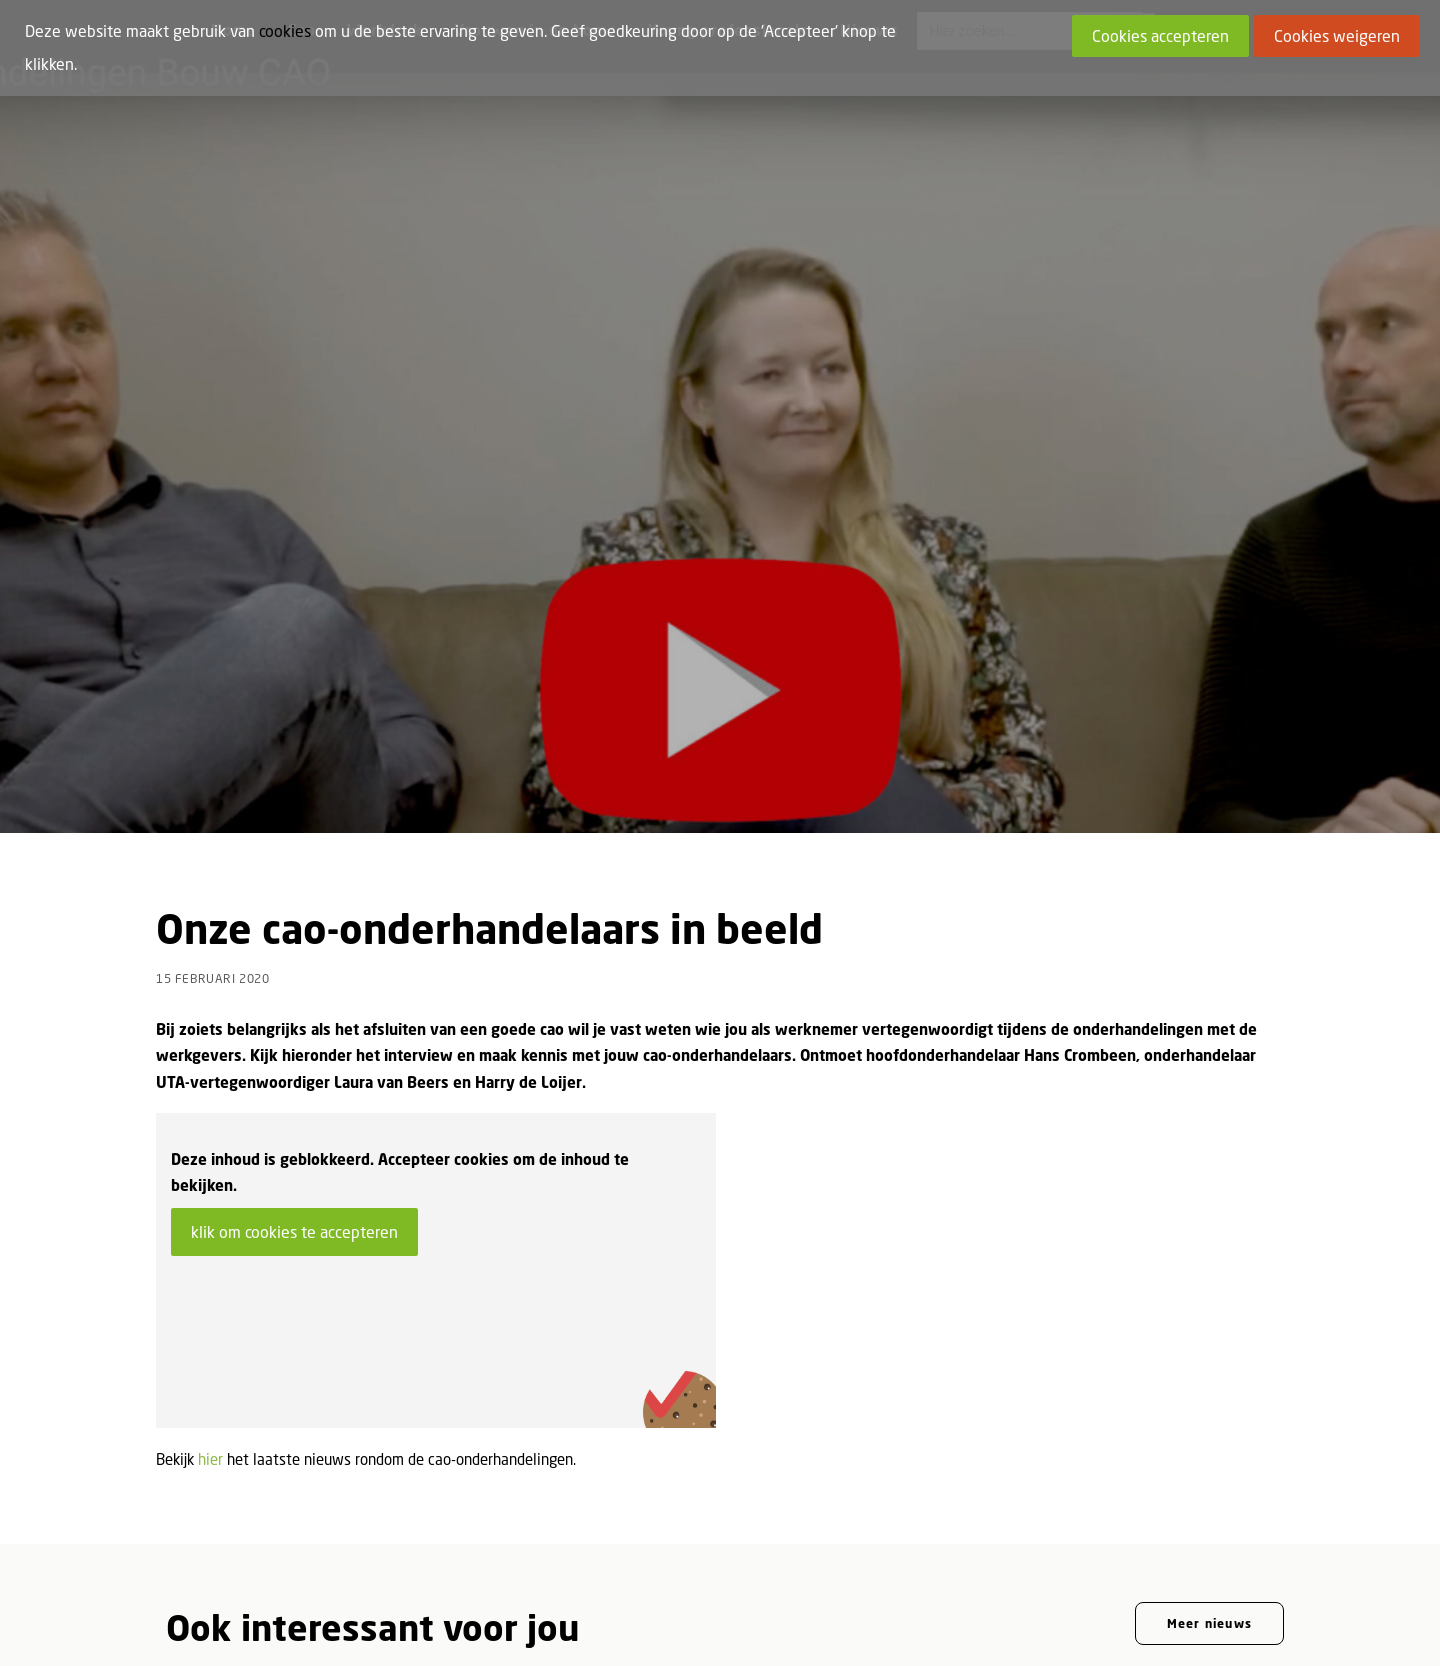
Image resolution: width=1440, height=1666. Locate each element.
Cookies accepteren (1160, 36)
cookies (285, 31)
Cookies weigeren (1337, 36)
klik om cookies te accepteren (294, 1099)
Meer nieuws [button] (1209, 1489)
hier (210, 1325)
